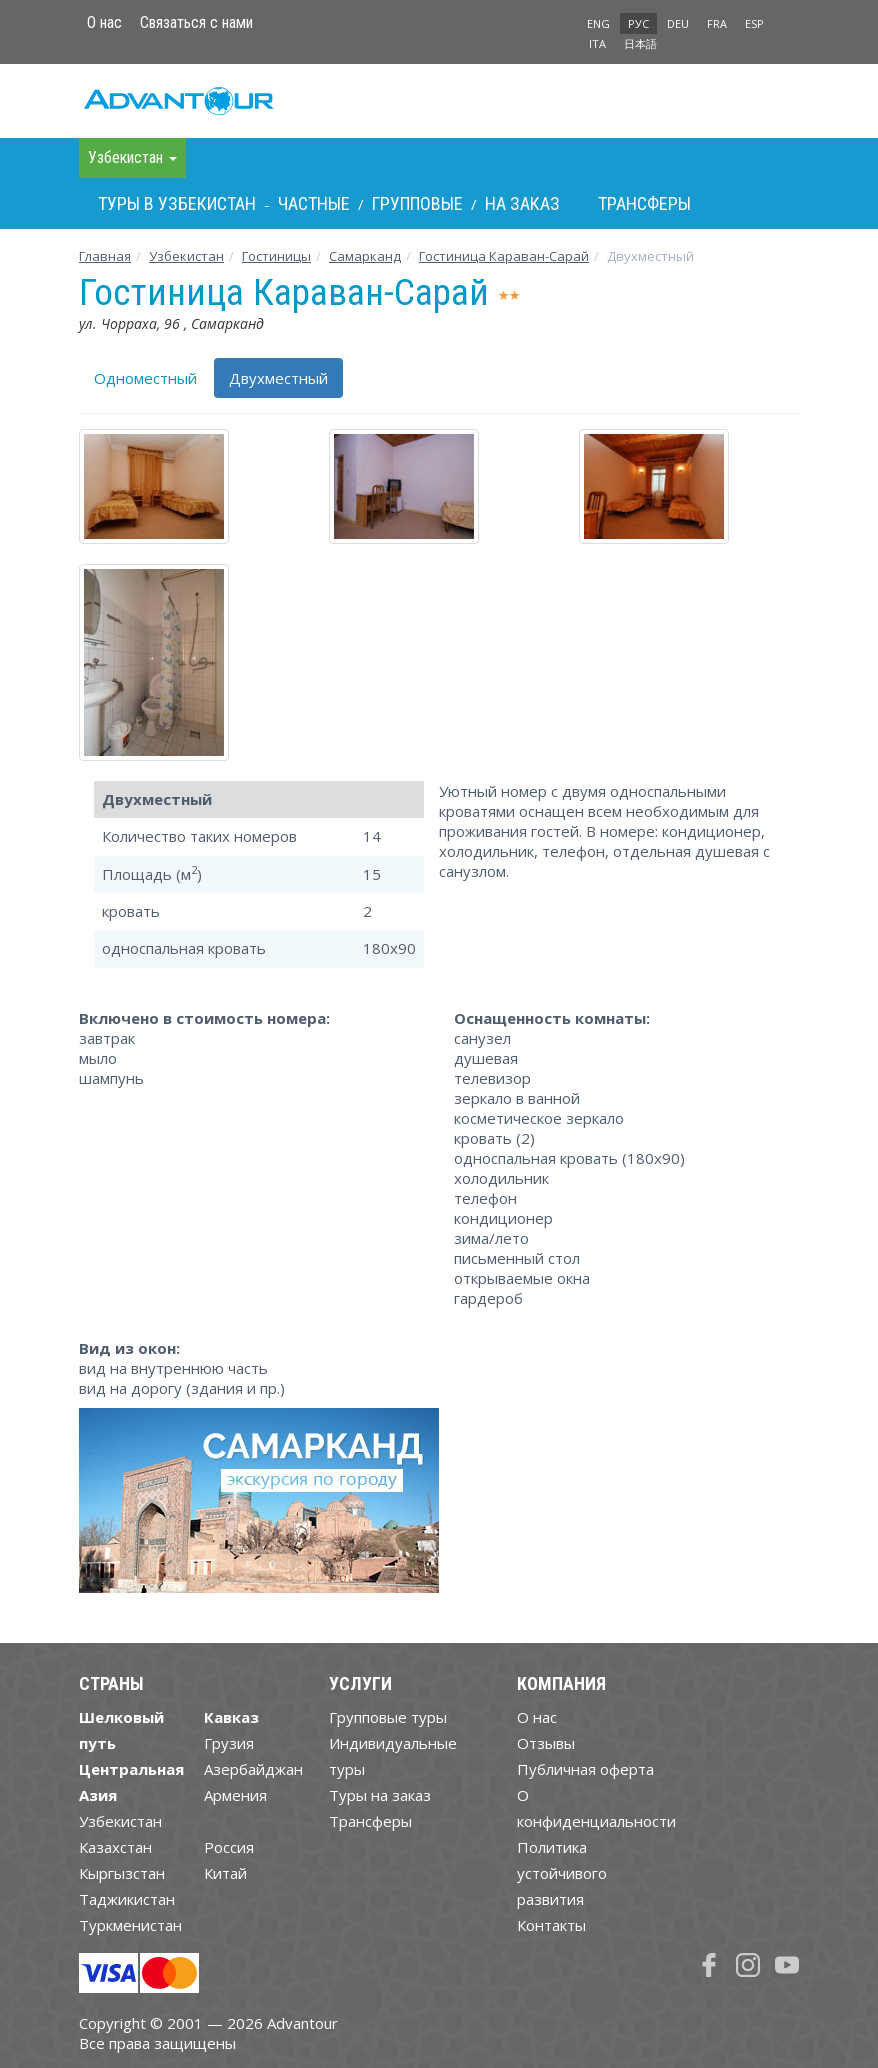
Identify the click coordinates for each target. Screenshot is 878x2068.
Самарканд (365, 256)
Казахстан (115, 1847)
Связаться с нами (196, 22)
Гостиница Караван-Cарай (504, 256)
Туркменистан (130, 1925)
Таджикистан (127, 1899)
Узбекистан (186, 256)
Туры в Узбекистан (177, 203)
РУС (638, 23)
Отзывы (546, 1743)
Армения (235, 1795)
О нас (104, 22)
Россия (229, 1847)
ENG (598, 23)
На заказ (522, 203)
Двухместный (278, 378)
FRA (717, 23)
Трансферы (644, 203)
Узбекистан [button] (132, 157)
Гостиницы (276, 256)
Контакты (551, 1925)
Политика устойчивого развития (562, 1873)
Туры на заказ (380, 1795)
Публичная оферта (585, 1769)
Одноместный (145, 378)
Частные (314, 203)
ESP (754, 23)
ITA (597, 43)
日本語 (640, 43)
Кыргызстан (122, 1873)
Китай (225, 1873)
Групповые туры (388, 1717)
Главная (105, 256)
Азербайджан (253, 1769)
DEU (678, 23)
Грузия (229, 1743)
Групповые (417, 203)
